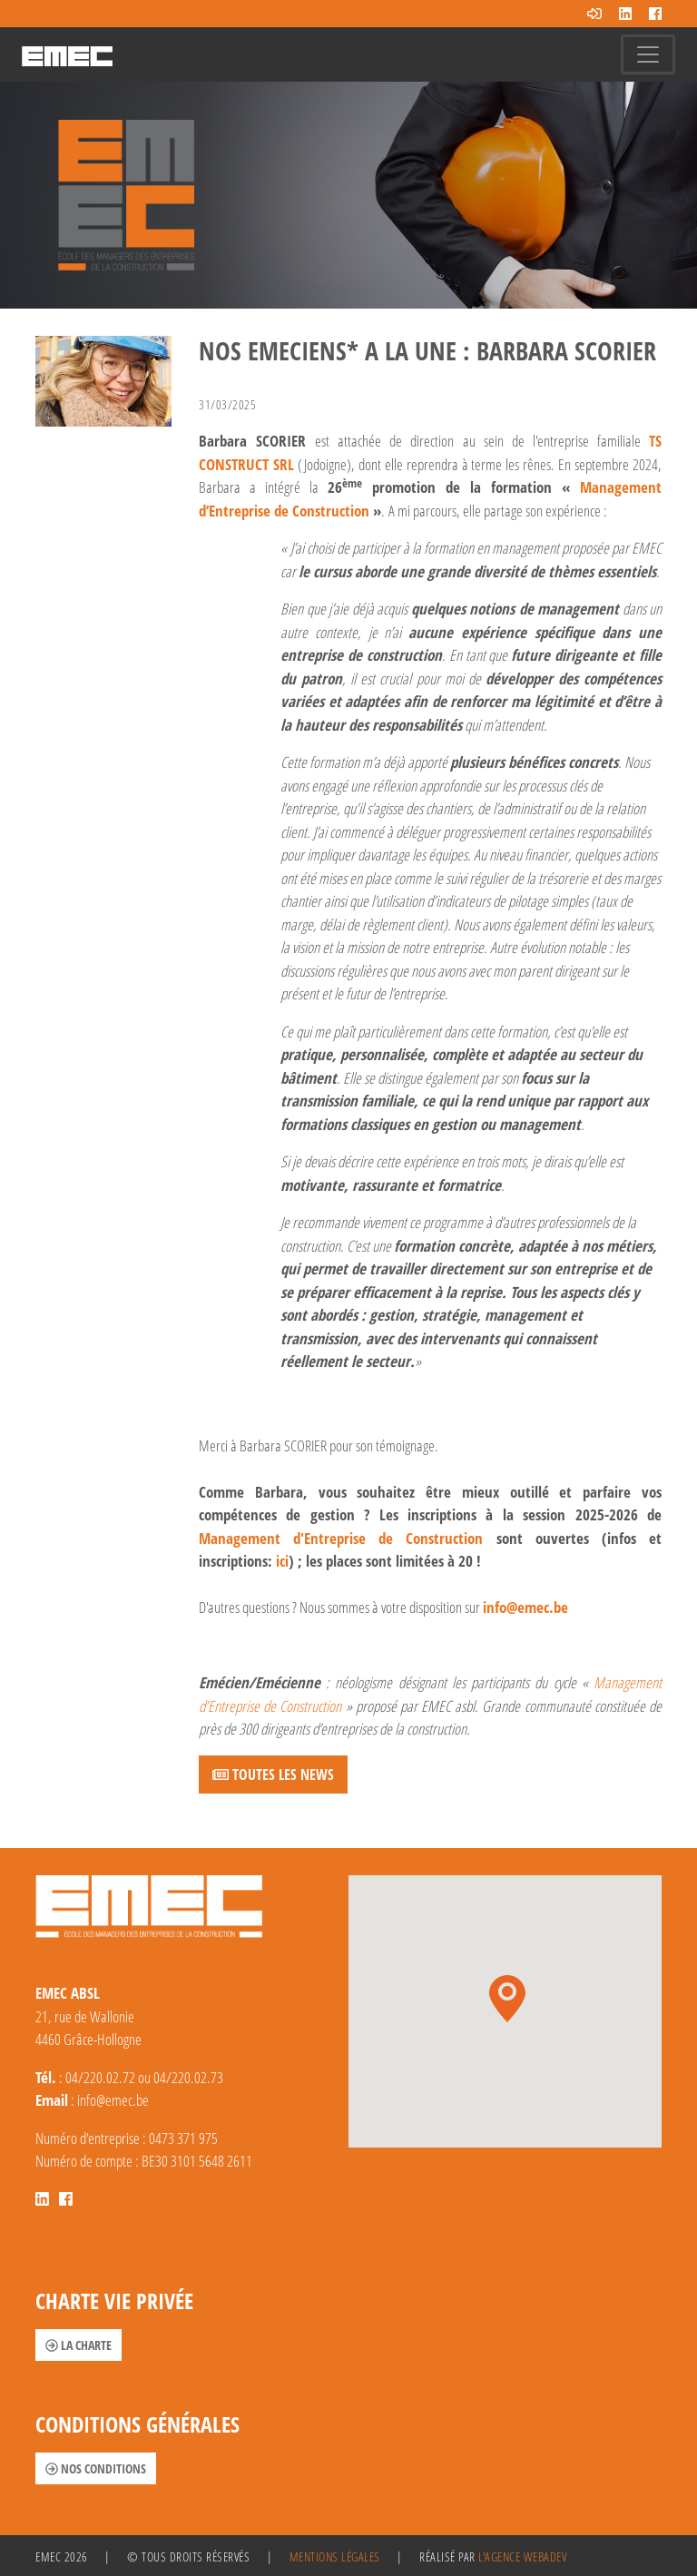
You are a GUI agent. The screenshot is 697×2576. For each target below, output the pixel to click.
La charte (78, 2345)
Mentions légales (335, 2556)
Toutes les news (273, 1775)
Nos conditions (95, 2468)
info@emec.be (525, 1607)
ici (282, 1560)
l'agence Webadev (522, 2556)
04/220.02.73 (188, 2077)
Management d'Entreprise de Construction (341, 1538)
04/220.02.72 (100, 2077)
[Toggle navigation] (648, 54)
